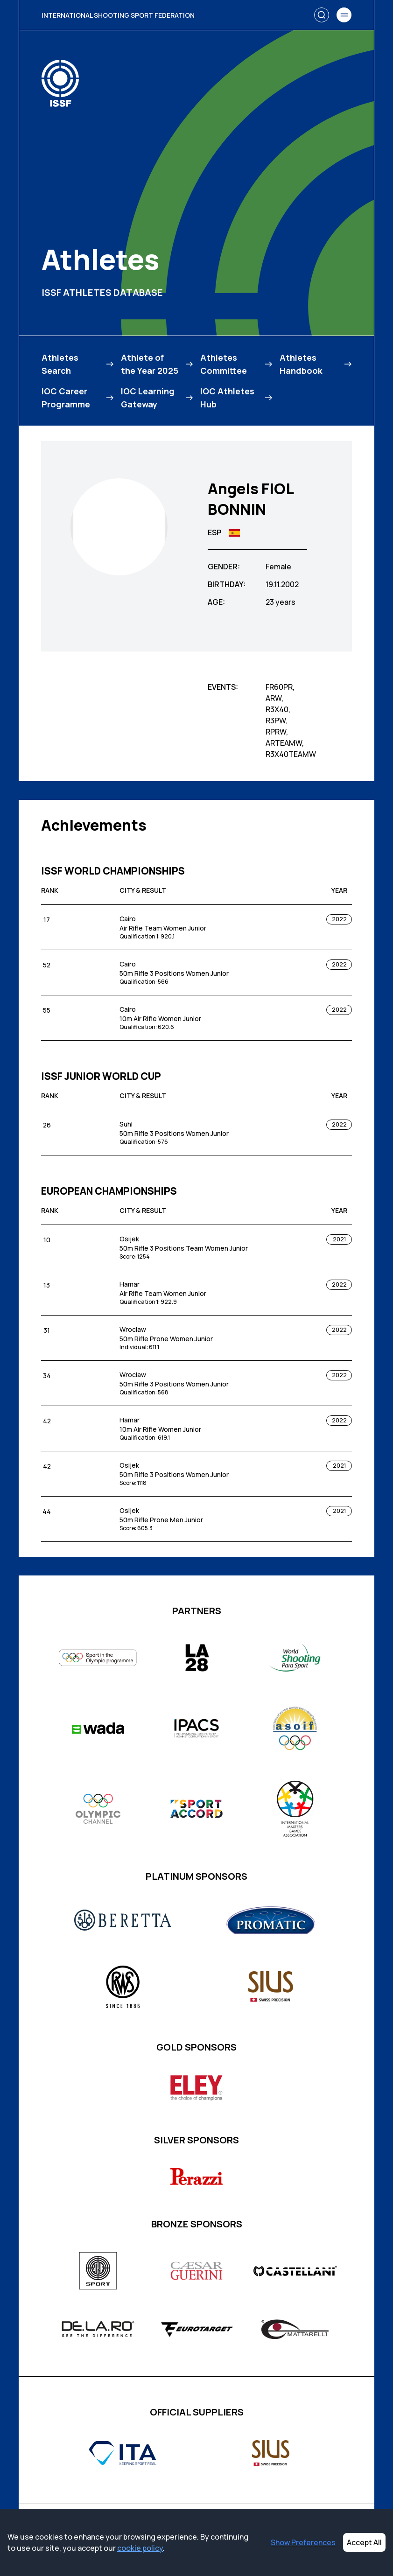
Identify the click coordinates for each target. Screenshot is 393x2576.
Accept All (364, 2542)
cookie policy (140, 2548)
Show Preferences (303, 2542)
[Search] (321, 14)
